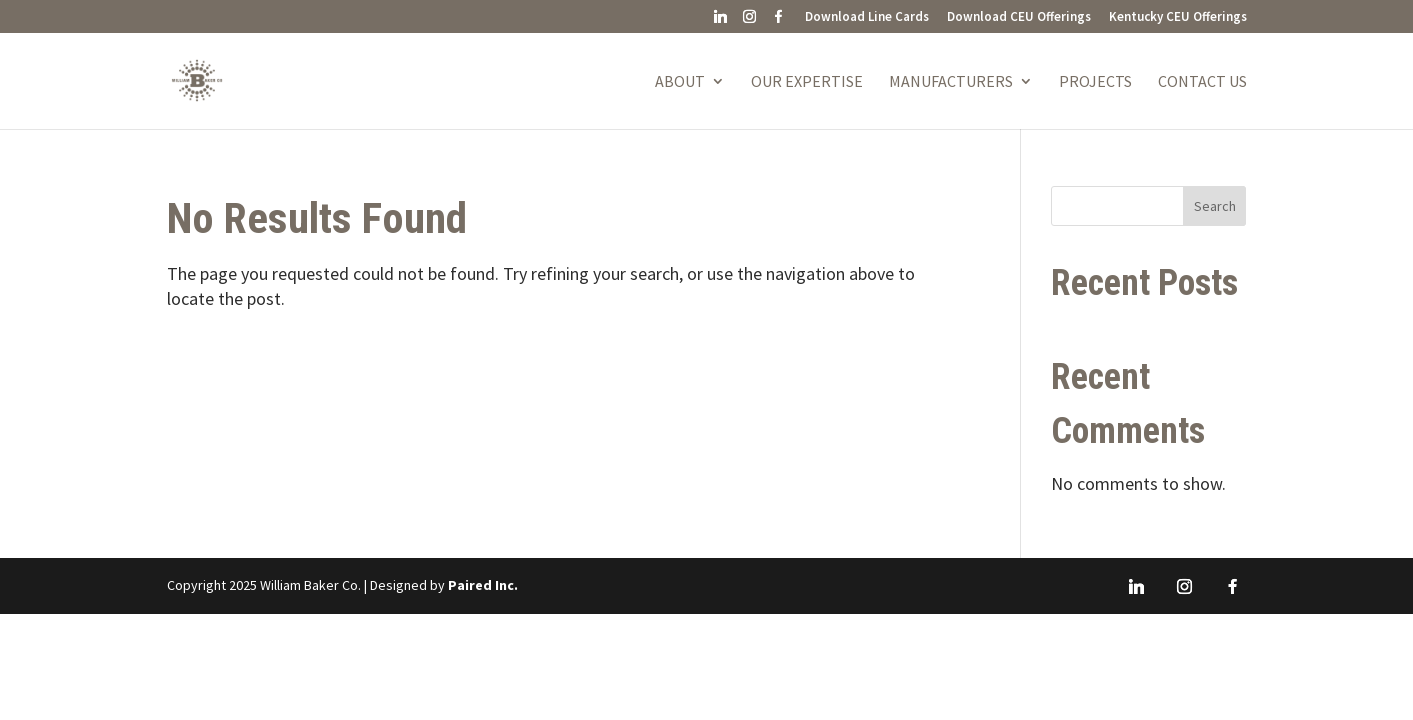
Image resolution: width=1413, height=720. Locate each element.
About (680, 82)
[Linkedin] (721, 21)
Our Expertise (807, 82)
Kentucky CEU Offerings (1178, 17)
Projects (1095, 82)
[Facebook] (779, 21)
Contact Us (1202, 82)
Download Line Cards (867, 17)
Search (1215, 206)
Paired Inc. (483, 585)
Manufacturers (951, 82)
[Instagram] (750, 21)
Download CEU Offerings (1019, 17)
